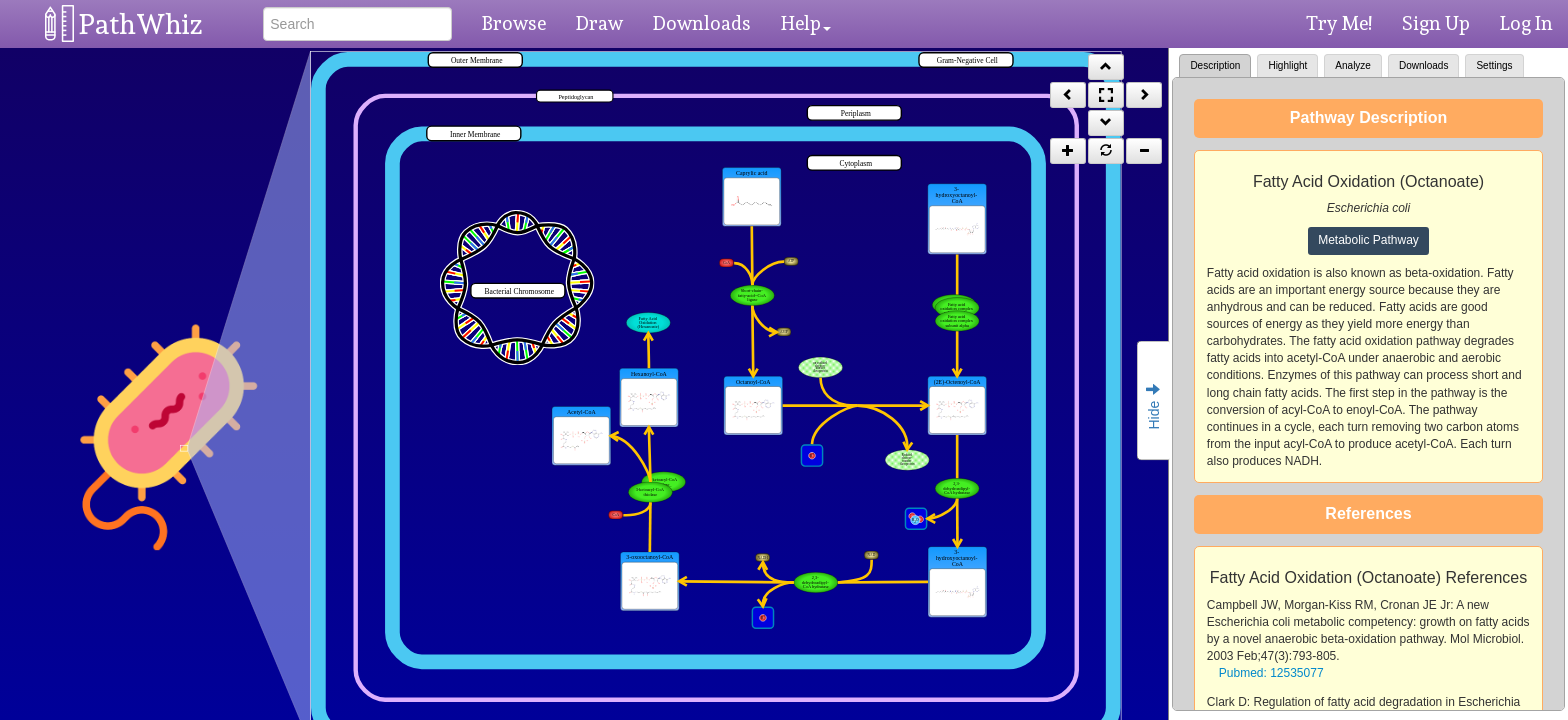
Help (806, 23)
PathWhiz (141, 24)
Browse (514, 23)
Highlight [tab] (1287, 65)
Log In (1526, 23)
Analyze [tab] (1353, 65)
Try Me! (1339, 23)
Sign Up (1436, 23)
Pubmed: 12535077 (1271, 673)
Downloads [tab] (1423, 65)
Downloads (702, 23)
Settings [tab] (1494, 65)
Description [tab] (1215, 65)
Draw (599, 23)
